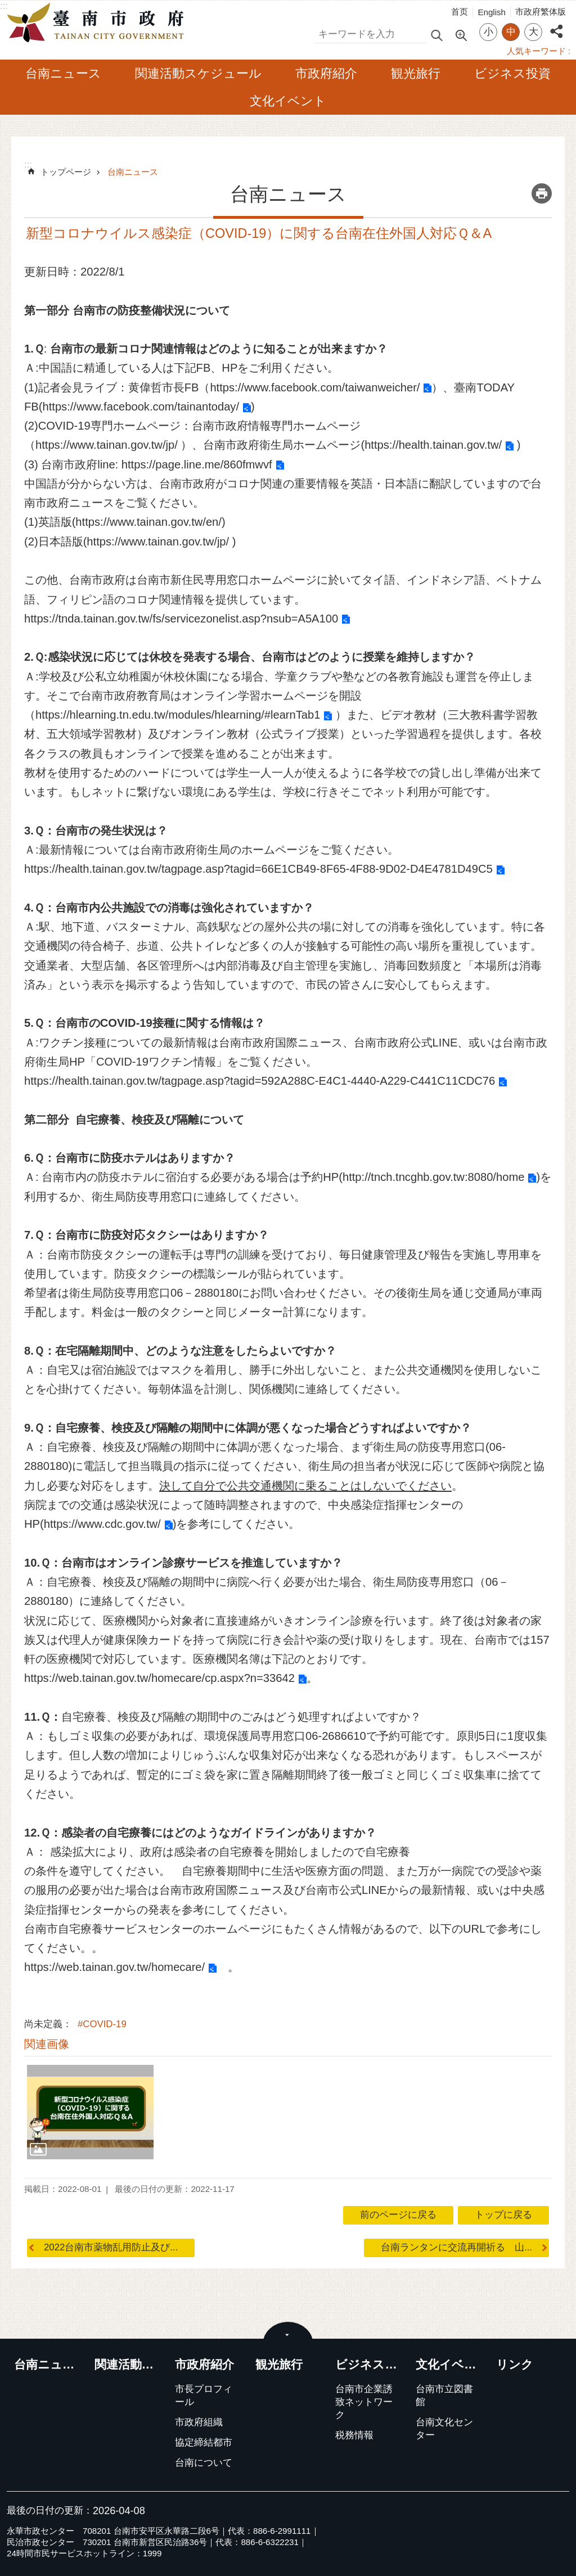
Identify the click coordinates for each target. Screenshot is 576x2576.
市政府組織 (199, 2422)
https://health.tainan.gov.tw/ (433, 445)
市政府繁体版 (540, 11)
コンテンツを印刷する (542, 193)
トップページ (65, 172)
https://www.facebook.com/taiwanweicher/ (315, 387)
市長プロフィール (203, 2395)
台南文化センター (444, 2428)
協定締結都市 (203, 2442)
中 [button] (511, 31)
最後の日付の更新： (50, 2510)
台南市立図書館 (444, 2395)
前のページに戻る (398, 2214)
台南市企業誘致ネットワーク (364, 2402)
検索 (323, 32)
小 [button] (488, 31)
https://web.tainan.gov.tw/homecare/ (114, 1967)
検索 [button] (436, 34)
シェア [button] (556, 25)
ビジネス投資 (512, 73)
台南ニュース (63, 73)
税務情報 (354, 2435)
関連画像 (46, 2044)
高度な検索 (460, 34)
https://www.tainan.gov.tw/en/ (148, 522)
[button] (90, 2112)
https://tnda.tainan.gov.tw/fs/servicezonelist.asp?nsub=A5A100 (181, 618)
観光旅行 (415, 73)
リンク (514, 2364)
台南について (203, 2462)
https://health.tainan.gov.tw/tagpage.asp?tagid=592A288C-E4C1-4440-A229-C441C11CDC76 (259, 1081)
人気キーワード (536, 51)
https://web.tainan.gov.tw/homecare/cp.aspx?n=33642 (159, 1678)
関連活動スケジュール (198, 73)
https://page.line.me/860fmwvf (197, 464)
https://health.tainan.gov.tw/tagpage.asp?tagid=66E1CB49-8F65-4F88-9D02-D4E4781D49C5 (258, 869)
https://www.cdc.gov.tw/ (102, 1524)
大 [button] (533, 31)
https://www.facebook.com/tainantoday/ (140, 406)
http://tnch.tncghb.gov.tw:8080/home (433, 1177)
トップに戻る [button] (503, 2214)
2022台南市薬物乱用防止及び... (111, 2247)
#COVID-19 (102, 2024)
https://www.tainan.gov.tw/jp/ (106, 445)
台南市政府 (98, 23)
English (492, 12)
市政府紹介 (326, 73)
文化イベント (288, 101)
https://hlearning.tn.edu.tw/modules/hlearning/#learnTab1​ (177, 715)
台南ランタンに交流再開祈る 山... (456, 2247)
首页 (459, 11)
